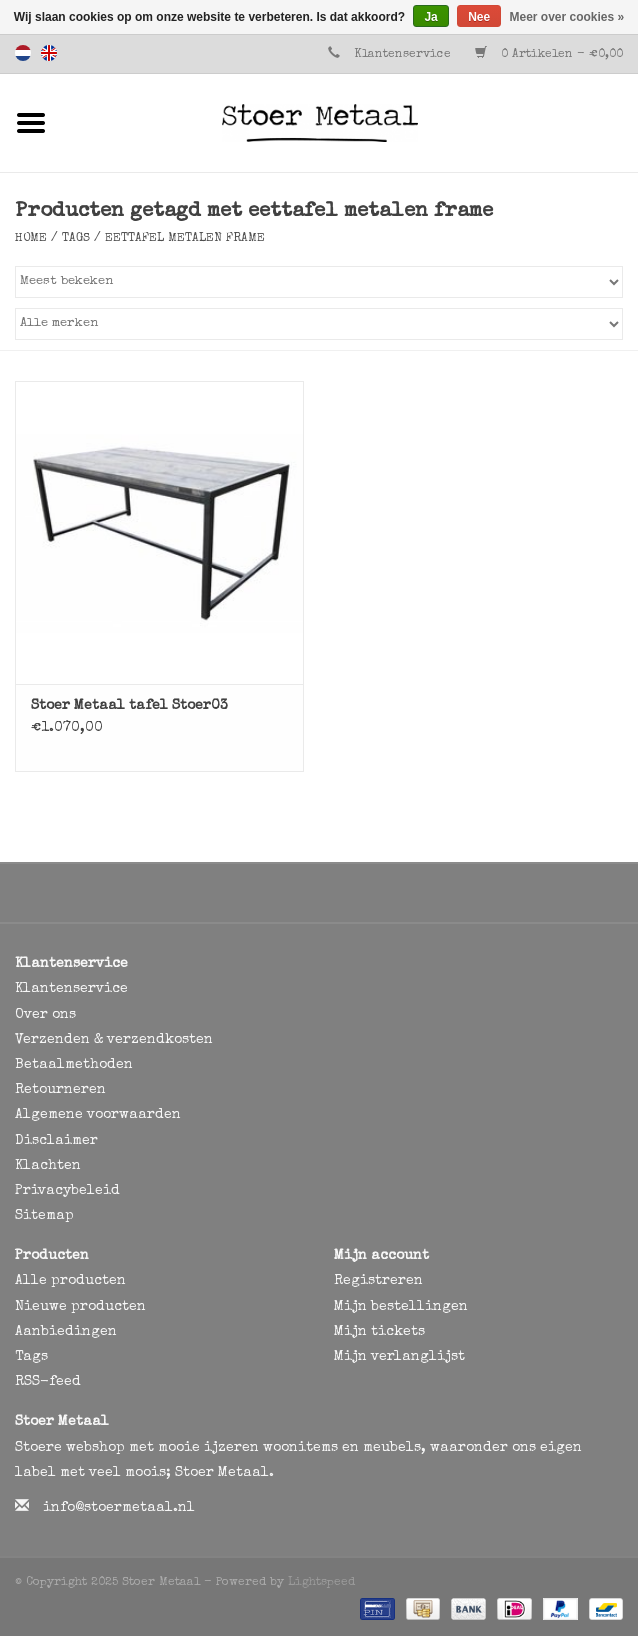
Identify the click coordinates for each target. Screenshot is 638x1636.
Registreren (378, 1281)
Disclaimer (56, 1141)
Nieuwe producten (80, 1307)
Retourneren (60, 1090)
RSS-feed (48, 1382)
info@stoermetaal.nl (119, 1508)
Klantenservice (402, 55)
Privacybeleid (67, 1191)
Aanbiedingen (66, 1332)
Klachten (48, 1166)
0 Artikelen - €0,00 (549, 55)
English (49, 53)
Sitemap (44, 1216)
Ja (430, 17)
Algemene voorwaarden (98, 1115)
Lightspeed (321, 1583)
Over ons (45, 1015)
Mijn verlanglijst (399, 1357)
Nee (479, 17)
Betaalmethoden (74, 1065)
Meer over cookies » (567, 17)
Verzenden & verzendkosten (114, 1040)
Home (31, 239)
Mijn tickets (379, 1332)
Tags (76, 239)
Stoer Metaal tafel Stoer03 (129, 706)
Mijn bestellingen (401, 1307)
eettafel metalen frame (185, 239)
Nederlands (23, 53)
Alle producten (70, 1281)
